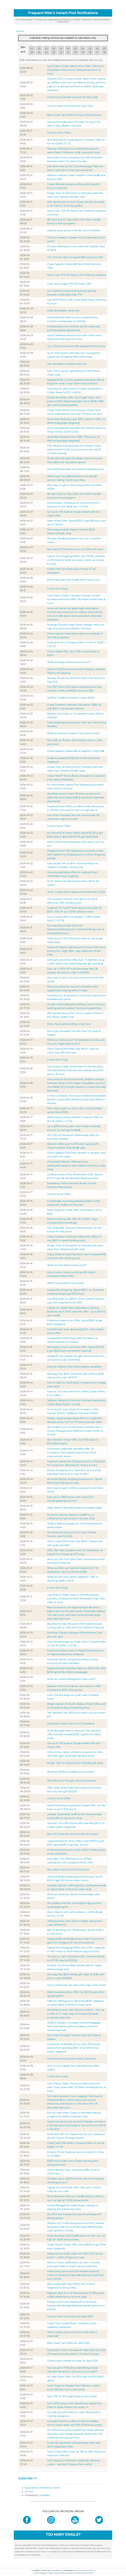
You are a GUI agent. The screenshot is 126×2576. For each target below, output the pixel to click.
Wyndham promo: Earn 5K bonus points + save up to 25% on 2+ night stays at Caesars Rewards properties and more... (76, 2013)
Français (50, 2573)
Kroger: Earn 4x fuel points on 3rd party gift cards (75, 1762)
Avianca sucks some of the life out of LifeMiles (73, 230)
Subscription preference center (42, 2487)
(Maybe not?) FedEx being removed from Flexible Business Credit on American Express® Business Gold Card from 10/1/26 (75, 2227)
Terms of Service (89, 2570)
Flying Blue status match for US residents (71, 1723)
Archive (29, 2491)
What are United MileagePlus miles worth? (71, 1679)
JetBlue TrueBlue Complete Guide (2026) (70, 697)
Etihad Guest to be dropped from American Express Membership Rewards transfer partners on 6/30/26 (76, 2305)
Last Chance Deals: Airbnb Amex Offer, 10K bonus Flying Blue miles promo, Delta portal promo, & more (75, 70)
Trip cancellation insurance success (67, 363)
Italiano (63, 2573)
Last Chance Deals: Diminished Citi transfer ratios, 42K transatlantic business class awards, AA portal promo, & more (75, 1070)
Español (56, 2573)
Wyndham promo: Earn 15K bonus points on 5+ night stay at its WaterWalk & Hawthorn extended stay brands (75, 797)
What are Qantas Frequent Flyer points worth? (73, 733)
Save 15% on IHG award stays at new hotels (72, 2396)
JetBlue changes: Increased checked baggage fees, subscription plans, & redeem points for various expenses (74, 2026)
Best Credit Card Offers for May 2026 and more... (75, 115)
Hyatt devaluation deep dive (63, 310)
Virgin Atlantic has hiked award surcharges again (74, 1507)
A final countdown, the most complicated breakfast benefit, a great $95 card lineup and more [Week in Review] (76, 1099)
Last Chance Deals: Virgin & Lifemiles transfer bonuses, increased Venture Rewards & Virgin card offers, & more (76, 1598)
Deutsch (85, 2573)
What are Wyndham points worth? (67, 1265)
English (35, 2573)
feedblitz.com (58, 2570)
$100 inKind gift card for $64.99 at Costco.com (73, 579)
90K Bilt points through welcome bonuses (71, 1780)
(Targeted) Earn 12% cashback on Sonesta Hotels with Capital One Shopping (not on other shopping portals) (76, 854)
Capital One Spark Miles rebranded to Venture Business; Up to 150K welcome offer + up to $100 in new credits (76, 1311)
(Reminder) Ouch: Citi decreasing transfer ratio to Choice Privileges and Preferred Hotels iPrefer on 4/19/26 (75, 1431)
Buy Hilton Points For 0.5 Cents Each (68, 1869)
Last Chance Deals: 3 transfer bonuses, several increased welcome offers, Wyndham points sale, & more (76, 599)
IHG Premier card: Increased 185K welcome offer (75, 257)
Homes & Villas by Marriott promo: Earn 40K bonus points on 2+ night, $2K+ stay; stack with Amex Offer (76, 951)
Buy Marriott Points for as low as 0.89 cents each (75, 549)
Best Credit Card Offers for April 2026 (68, 2343)
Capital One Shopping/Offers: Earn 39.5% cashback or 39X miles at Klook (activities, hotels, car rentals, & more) (76, 560)
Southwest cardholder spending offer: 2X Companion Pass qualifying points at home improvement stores (71, 1452)
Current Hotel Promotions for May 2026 (70, 106)
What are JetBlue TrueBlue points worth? (70, 1771)
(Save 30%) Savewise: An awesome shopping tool (75, 469)
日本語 (91, 2573)
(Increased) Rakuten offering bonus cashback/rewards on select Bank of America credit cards (76, 1165)
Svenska (78, 2573)
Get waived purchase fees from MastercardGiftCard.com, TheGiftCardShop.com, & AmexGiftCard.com (75, 929)
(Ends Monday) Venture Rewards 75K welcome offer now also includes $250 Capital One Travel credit (74, 1734)
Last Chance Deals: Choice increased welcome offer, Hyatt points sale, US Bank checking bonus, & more (76, 2087)
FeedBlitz (44, 2495)
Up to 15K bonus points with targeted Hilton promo (76, 346)
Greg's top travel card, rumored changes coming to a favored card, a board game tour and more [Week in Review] (76, 2125)
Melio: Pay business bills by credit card (68, 1024)
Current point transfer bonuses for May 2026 (72, 97)
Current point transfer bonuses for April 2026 (72, 2360)
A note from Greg (57, 588)
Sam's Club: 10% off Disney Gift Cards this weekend (76, 274)
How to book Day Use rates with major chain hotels (76, 1985)
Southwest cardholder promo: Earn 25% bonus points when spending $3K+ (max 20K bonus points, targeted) (73, 2048)
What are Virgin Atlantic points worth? (69, 662)
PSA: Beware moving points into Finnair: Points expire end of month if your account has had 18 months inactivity (74, 449)
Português (42, 2573)
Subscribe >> (27, 2478)
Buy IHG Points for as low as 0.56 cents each (72, 1834)
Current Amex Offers (59, 132)
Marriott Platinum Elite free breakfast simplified (74, 1366)
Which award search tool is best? (66, 1283)
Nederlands (70, 2573)
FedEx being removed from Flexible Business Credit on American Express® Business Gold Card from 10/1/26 (75, 2275)
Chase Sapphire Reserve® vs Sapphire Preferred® (75, 751)
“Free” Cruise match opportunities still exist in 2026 (76, 891)
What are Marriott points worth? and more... (72, 2058)
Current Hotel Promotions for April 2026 (70, 2316)
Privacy (79, 2570)
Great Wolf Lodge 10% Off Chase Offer (69, 283)
